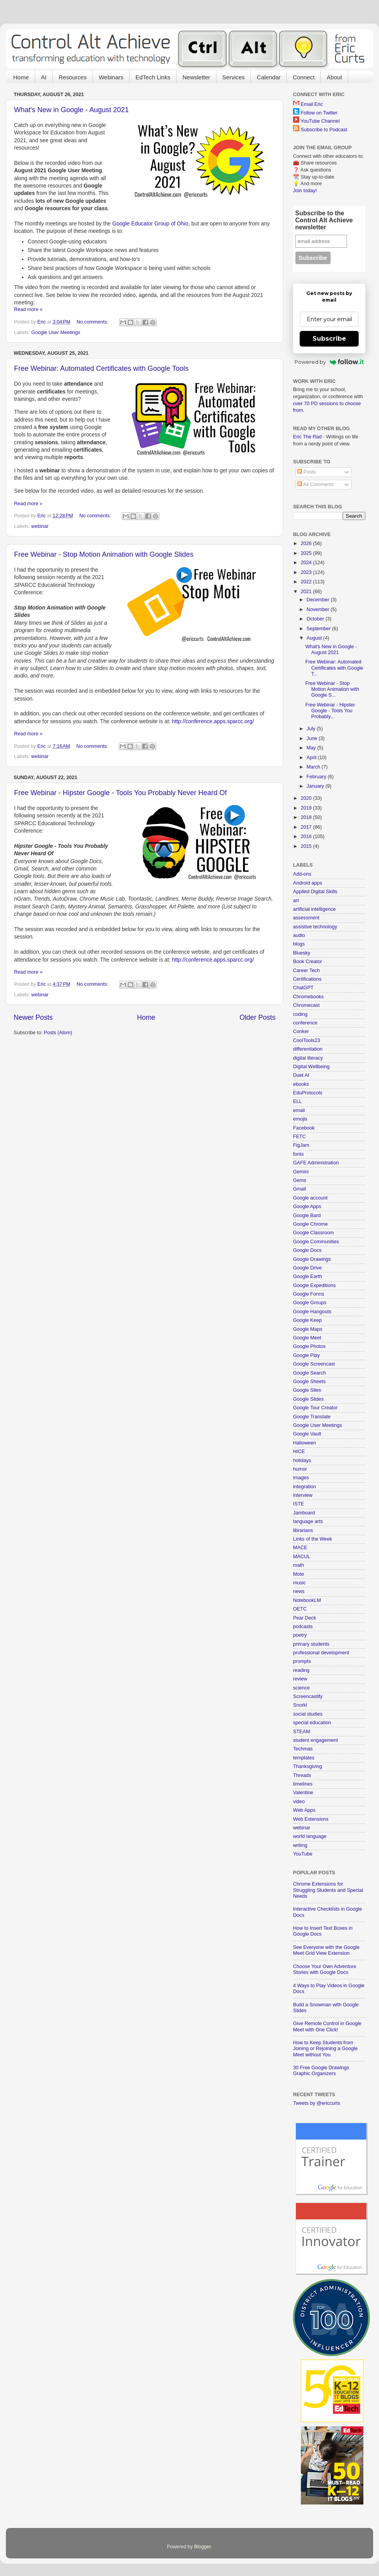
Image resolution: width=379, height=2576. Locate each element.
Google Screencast (314, 1364)
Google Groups (309, 1302)
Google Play (306, 1355)
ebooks (301, 1084)
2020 (306, 798)
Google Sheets (309, 1381)
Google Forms (308, 1294)
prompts (302, 1661)
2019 (306, 808)
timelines (303, 1784)
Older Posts (257, 1017)
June (313, 738)
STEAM (301, 1731)
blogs (299, 944)
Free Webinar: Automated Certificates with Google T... (334, 667)
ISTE (298, 1504)
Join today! (305, 190)
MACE (300, 1547)
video (299, 1801)
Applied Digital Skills (315, 891)
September (319, 628)
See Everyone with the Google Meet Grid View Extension (326, 1950)
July (312, 728)
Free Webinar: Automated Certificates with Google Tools (101, 368)
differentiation (307, 1049)
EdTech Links (153, 77)
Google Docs (307, 1250)
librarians (303, 1530)
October (316, 619)
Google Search (309, 1373)
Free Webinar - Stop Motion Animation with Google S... (332, 689)
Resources (73, 77)
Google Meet (307, 1338)
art (296, 900)
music (299, 1583)
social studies (308, 1714)
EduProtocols (307, 1093)
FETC (299, 1136)
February (317, 776)
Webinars (111, 77)
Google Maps (307, 1329)
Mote (298, 1574)
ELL (297, 1101)
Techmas (303, 1749)
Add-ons (302, 874)
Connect (304, 77)
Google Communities (316, 1241)
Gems (299, 1180)
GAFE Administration (316, 1163)
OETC (300, 1609)
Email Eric (312, 104)
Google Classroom (313, 1232)
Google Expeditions (314, 1285)
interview (303, 1495)
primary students (311, 1644)
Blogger (202, 2546)
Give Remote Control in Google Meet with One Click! (327, 2026)
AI (43, 77)
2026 (306, 543)
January (316, 786)
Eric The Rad (307, 437)
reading (301, 1670)
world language (309, 1836)
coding (300, 1014)
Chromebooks (308, 996)
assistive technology (315, 927)
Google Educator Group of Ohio (150, 223)
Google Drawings (312, 1259)
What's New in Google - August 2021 (71, 110)
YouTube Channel (320, 121)
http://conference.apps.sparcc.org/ (213, 721)
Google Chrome (310, 1224)
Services (233, 77)
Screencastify (308, 1696)
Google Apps (307, 1206)
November (319, 609)
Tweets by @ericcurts (316, 2103)
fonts (298, 1154)
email (299, 1110)
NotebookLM (307, 1600)
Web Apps (304, 1810)
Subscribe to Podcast (324, 129)
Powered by (329, 362)
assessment (306, 918)
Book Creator (307, 961)
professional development (321, 1652)
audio (299, 935)
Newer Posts (33, 1017)
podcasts (303, 1626)
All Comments (315, 484)
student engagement (315, 1740)
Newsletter (196, 77)
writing (300, 1845)
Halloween (304, 1443)
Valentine (303, 1792)
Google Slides (308, 1399)
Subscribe (329, 338)
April (312, 757)
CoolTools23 (306, 1040)
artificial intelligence (314, 909)
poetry (300, 1635)
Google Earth (307, 1276)
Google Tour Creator (315, 1407)
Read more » (28, 309)
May (312, 748)
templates (304, 1758)
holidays (302, 1460)
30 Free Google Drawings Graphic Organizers (321, 2070)
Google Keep (307, 1320)
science (301, 1688)
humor (300, 1469)
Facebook (304, 1128)
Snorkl (300, 1705)
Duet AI (301, 1075)
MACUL (301, 1556)
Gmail (299, 1189)
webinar (39, 526)
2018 (306, 817)
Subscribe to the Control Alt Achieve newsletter (324, 220)
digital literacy (308, 1058)
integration (304, 1486)
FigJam (301, 1145)
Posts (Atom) (58, 1032)
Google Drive (307, 1268)
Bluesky (301, 953)
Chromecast (306, 1005)
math (298, 1565)
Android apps (307, 883)
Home (21, 77)
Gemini (301, 1171)
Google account (310, 1198)
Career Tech (306, 970)
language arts (308, 1521)
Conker (301, 1031)
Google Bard (307, 1215)
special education (312, 1722)
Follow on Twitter (319, 113)
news (298, 1591)
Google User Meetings (55, 332)
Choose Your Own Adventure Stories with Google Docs (324, 1969)
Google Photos (309, 1346)
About (334, 77)
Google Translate (312, 1416)
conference (305, 1023)
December (319, 599)
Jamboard (304, 1513)
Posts (306, 472)
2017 (306, 827)
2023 (306, 572)
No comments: (93, 322)
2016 (306, 836)
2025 (306, 553)
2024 (306, 562)
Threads (302, 1775)
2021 (306, 591)
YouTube (303, 1854)
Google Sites (307, 1390)
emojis (300, 1119)
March (314, 767)
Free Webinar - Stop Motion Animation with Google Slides (103, 554)
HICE (299, 1451)
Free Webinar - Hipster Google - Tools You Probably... (330, 710)
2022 (306, 582)
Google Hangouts (312, 1311)
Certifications (307, 979)
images (301, 1477)
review (300, 1679)
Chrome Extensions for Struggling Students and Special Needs (328, 1889)
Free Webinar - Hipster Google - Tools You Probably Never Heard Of (120, 793)
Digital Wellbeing (311, 1066)
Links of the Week (312, 1539)
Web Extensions (311, 1819)
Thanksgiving (307, 1766)
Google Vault (307, 1434)
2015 (306, 846)
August (315, 638)
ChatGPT (303, 987)
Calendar (269, 77)
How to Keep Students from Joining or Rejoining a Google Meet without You (325, 2048)
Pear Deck (304, 1618)
